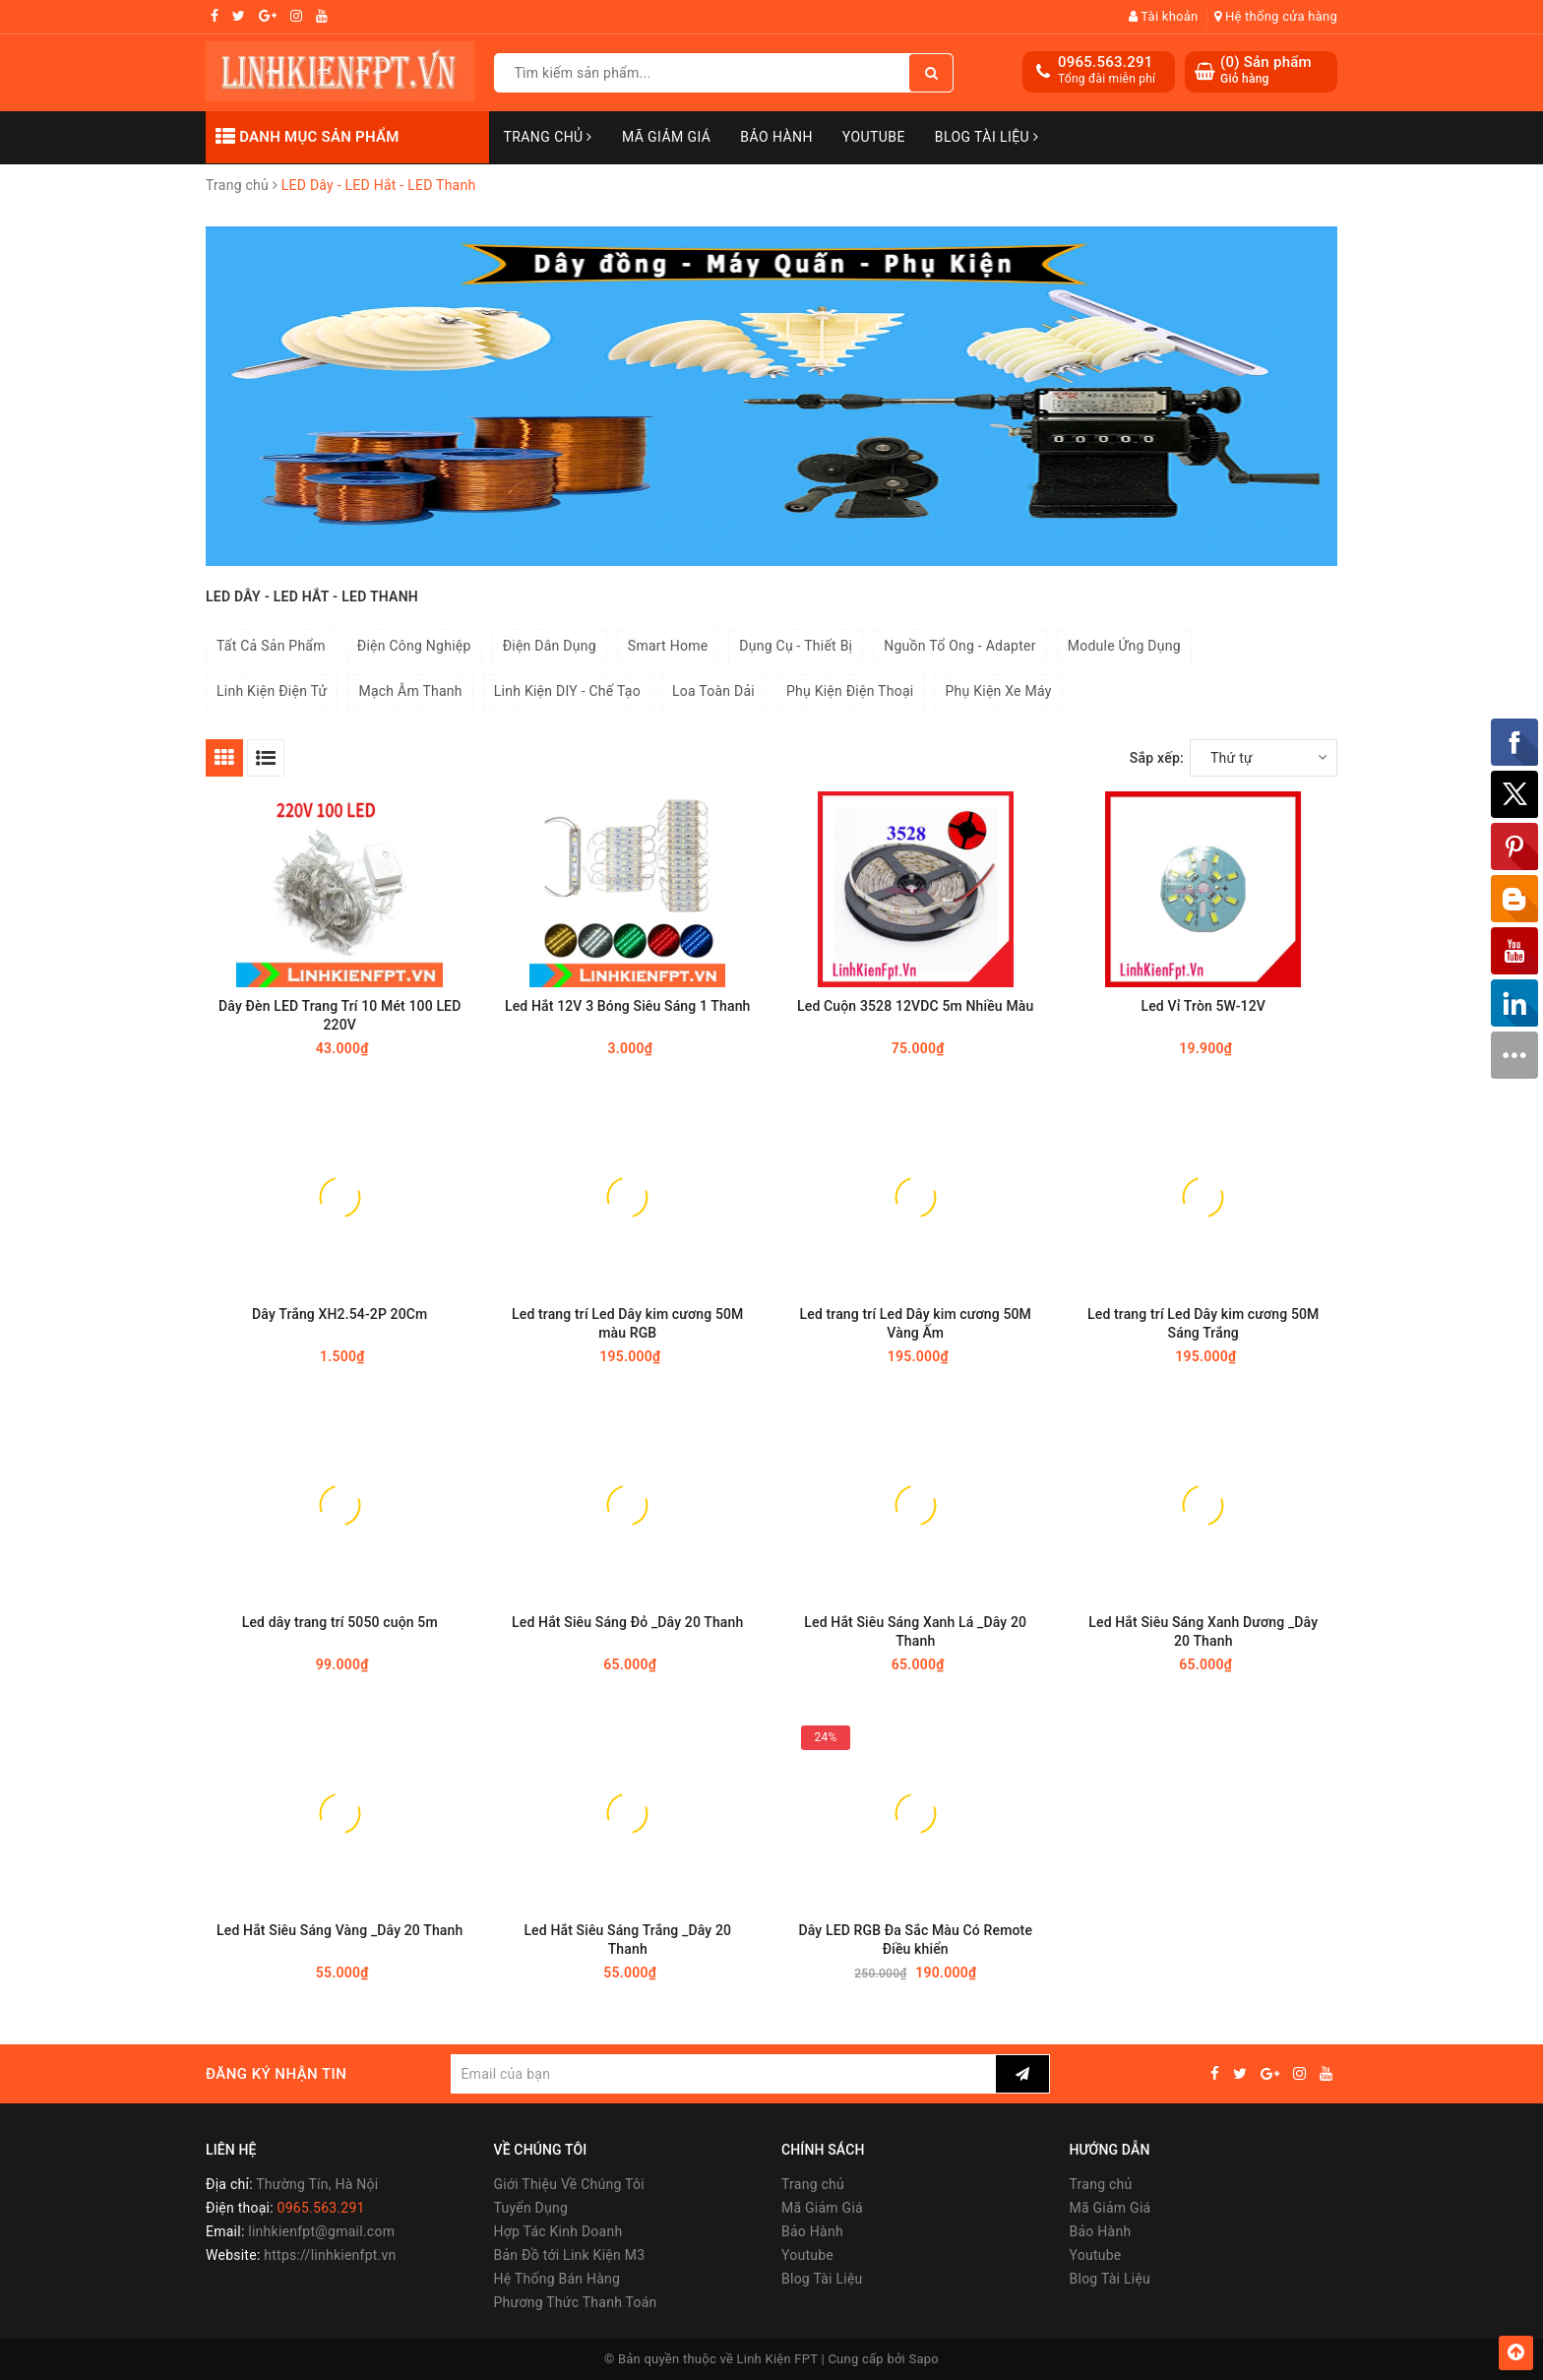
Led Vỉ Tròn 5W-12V (1203, 1006)
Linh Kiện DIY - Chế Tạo (567, 691)
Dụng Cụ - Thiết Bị (795, 646)
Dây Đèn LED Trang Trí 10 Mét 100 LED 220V (339, 1015)
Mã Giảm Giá (666, 137)
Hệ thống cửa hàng (1275, 16)
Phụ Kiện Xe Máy (998, 691)
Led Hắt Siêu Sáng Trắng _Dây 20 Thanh (627, 1939)
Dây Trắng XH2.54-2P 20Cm (339, 1314)
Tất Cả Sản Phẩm (271, 646)
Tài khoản (1164, 16)
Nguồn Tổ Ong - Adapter (959, 646)
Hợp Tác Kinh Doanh (558, 2231)
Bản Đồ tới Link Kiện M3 (570, 2255)
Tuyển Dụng (531, 2208)
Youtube (873, 137)
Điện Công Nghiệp (414, 646)
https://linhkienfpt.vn (330, 2255)
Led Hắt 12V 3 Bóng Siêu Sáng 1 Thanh (628, 1006)
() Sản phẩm (1266, 70)
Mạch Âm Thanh (410, 691)
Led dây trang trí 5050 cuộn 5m (340, 1622)
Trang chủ (548, 137)
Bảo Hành (776, 137)
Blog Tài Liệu (987, 137)
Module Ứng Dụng (1124, 646)
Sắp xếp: (1157, 758)
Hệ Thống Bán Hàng (557, 2278)
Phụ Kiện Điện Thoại (850, 691)
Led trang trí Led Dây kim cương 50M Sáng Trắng (1203, 1323)
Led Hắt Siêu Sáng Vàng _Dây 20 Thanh (339, 1930)
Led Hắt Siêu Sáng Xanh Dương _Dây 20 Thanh (1203, 1631)
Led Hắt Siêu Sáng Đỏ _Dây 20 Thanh (627, 1622)
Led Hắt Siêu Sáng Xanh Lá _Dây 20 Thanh (915, 1631)
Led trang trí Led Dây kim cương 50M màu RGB (627, 1323)
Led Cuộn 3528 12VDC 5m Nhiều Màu (915, 1006)
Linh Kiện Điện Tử (271, 691)
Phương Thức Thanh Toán (575, 2302)
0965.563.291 (1105, 62)
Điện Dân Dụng (549, 646)
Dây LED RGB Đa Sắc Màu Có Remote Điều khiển (915, 1939)
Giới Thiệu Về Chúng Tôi (569, 2184)
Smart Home (668, 646)
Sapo (924, 2358)
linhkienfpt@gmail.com (321, 2231)
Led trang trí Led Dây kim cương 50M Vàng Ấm (915, 1323)
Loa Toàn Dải (713, 691)
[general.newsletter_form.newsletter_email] (723, 2074)
